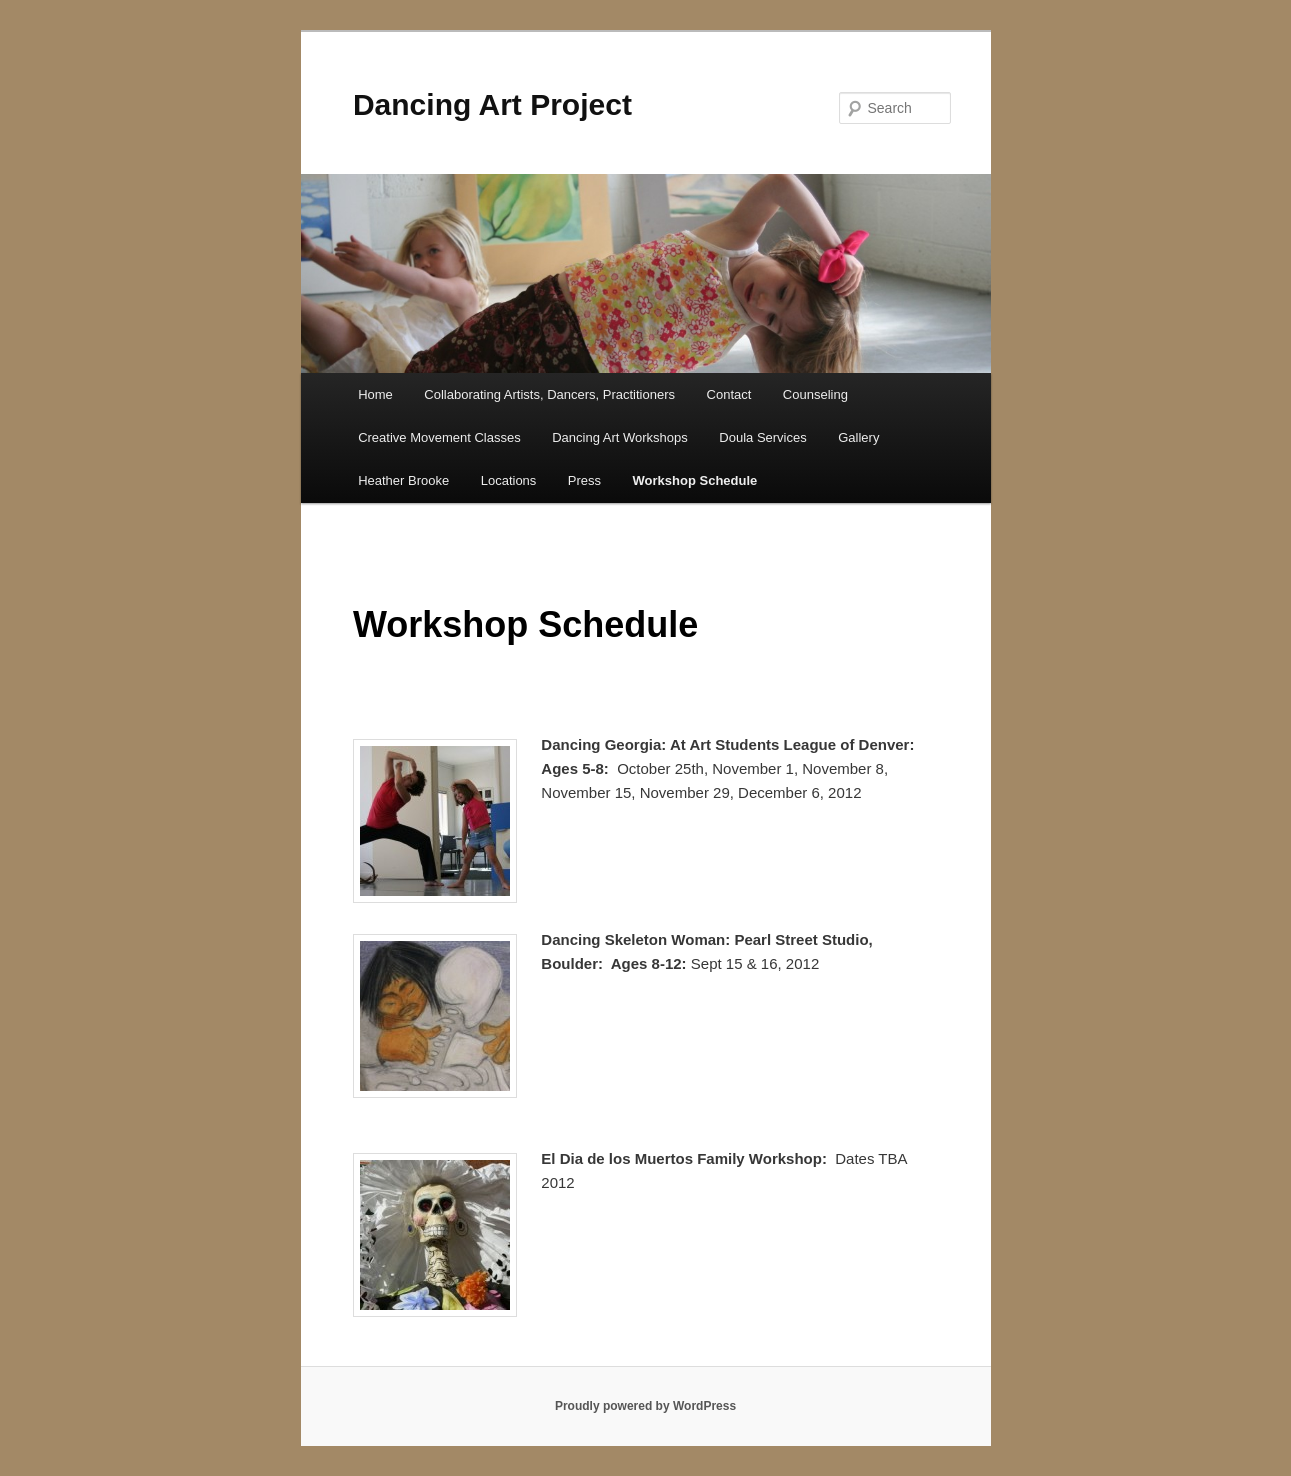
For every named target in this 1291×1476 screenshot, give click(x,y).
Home (375, 394)
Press (584, 480)
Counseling (815, 394)
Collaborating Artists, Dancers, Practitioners (549, 394)
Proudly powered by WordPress (645, 1406)
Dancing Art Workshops (620, 437)
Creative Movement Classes (439, 437)
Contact (729, 394)
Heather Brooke (403, 480)
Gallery (858, 437)
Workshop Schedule (695, 480)
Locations (509, 480)
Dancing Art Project (492, 104)
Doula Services (762, 437)
